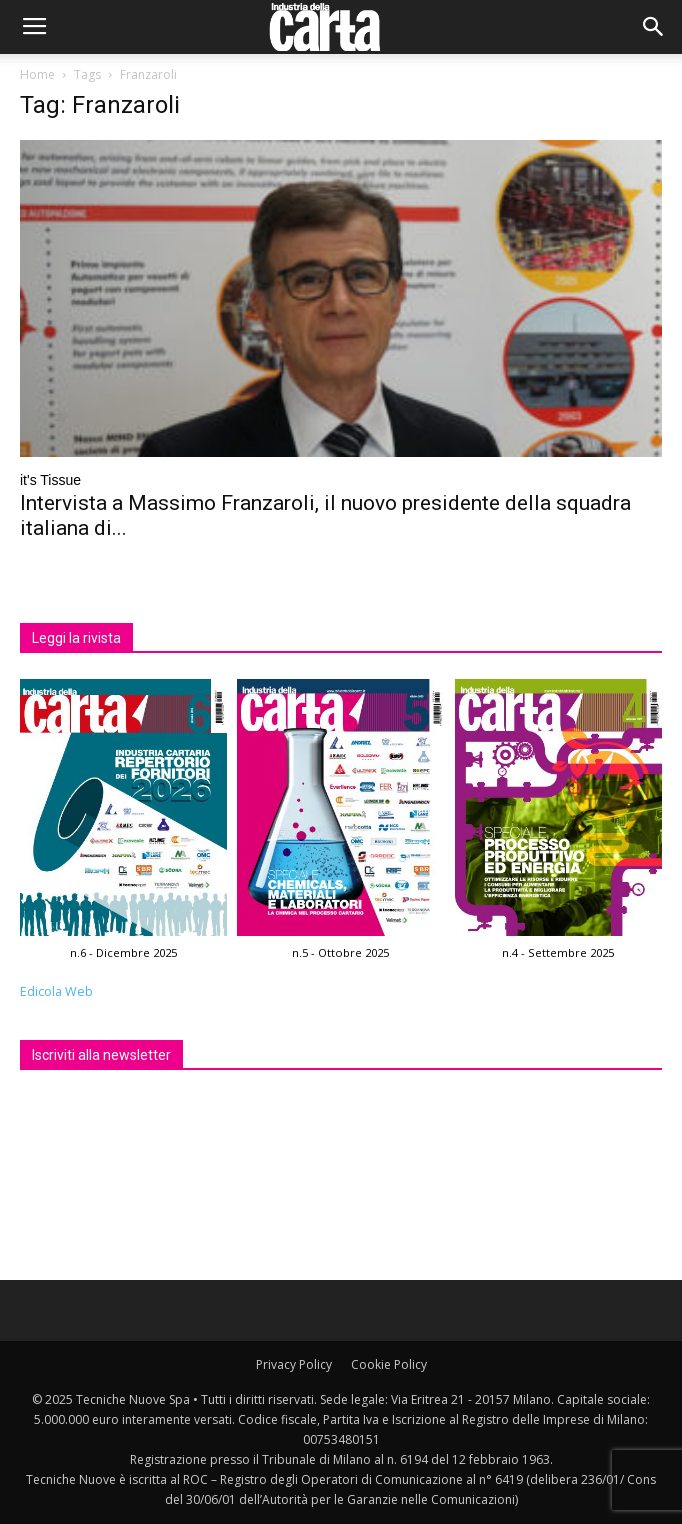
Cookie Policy (389, 1364)
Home (37, 74)
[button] (654, 27)
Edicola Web (56, 991)
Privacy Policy (294, 1364)
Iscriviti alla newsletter (101, 1055)
